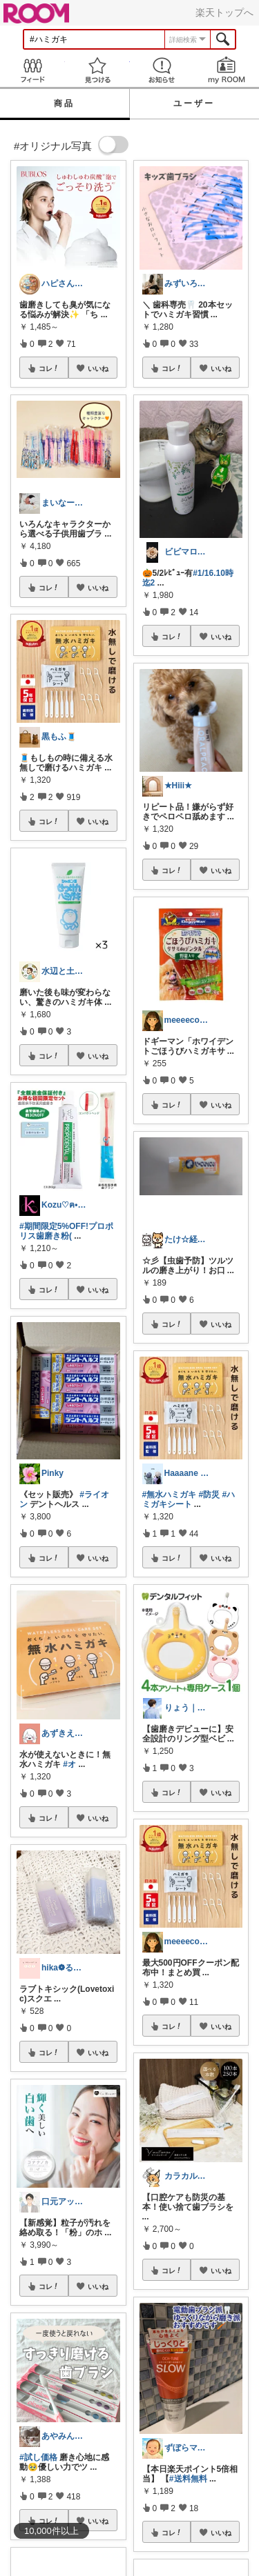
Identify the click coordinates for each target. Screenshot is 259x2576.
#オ (69, 1764)
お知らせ (162, 70)
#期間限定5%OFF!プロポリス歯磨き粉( (66, 1231)
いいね (98, 368)
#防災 (209, 1494)
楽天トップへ (224, 12)
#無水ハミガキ (169, 1494)
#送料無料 (188, 2479)
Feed (32, 70)
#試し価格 (38, 2457)
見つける (97, 70)
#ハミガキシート (189, 1499)
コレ (49, 368)
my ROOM (226, 70)
